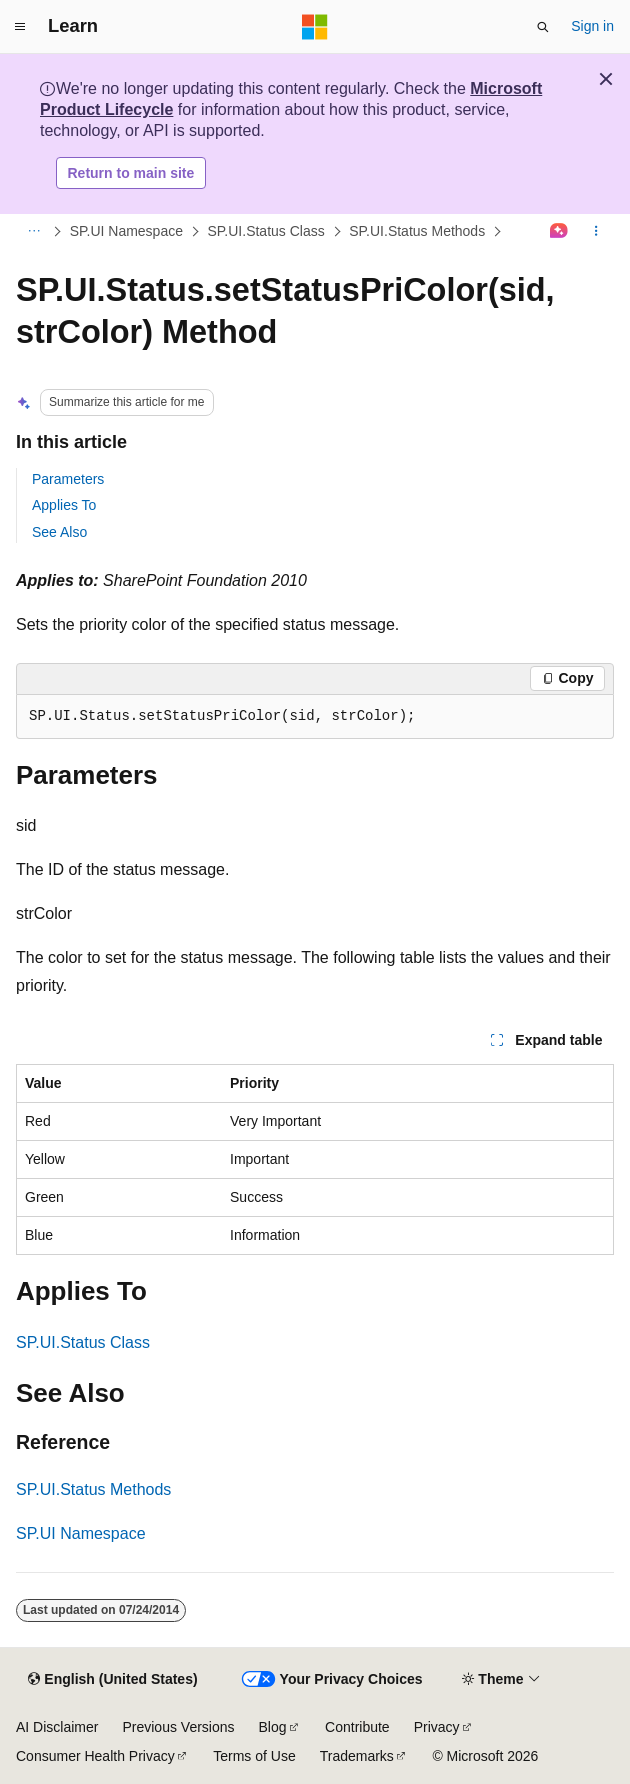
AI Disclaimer (57, 1727)
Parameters (68, 479)
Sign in (592, 26)
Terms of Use (254, 1756)
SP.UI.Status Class (265, 231)
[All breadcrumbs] (33, 232)
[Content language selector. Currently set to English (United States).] (112, 1680)
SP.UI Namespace (126, 231)
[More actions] (596, 232)
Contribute (357, 1727)
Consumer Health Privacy (95, 1756)
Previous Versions (178, 1727)
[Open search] (543, 27)
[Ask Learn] (559, 232)
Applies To (64, 505)
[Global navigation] (20, 27)
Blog (273, 1727)
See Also (59, 532)
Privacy (437, 1727)
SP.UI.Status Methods (417, 231)
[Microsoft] (315, 27)
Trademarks (357, 1756)
